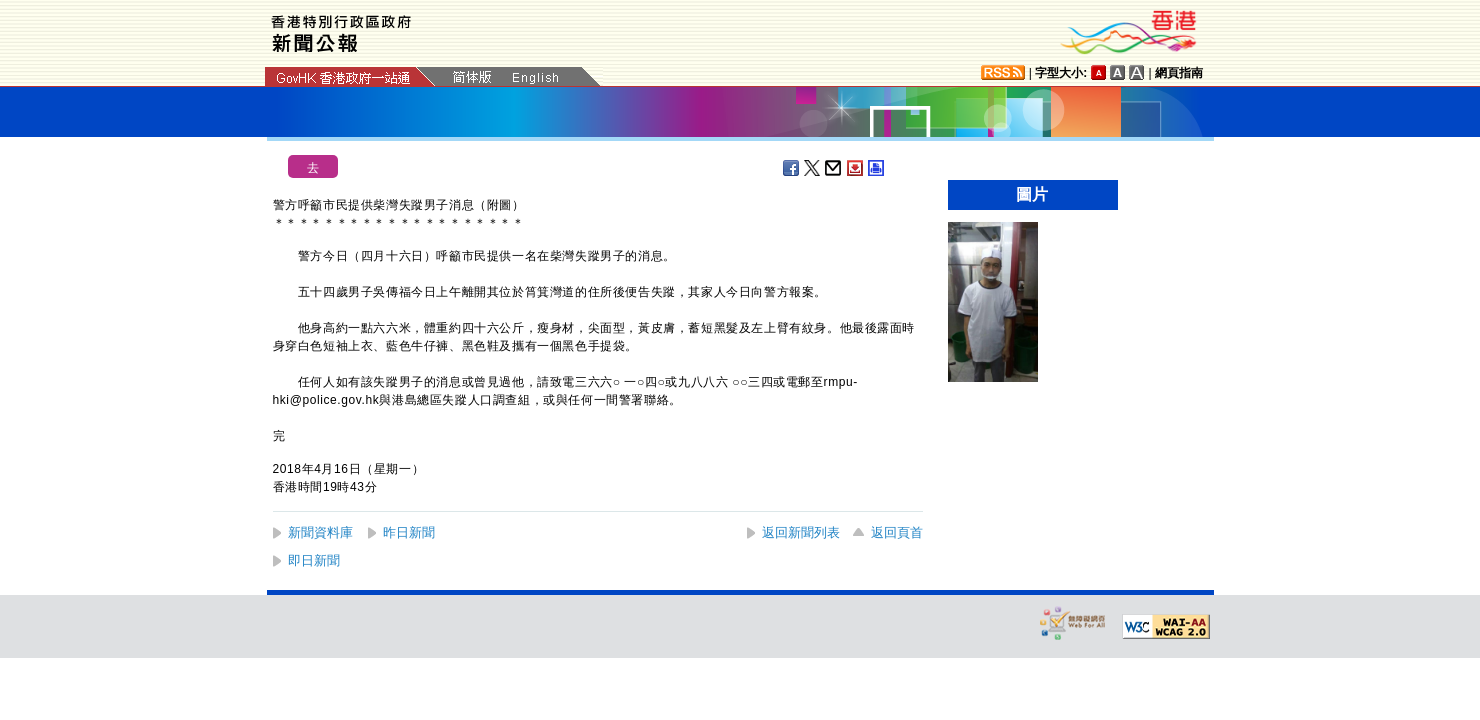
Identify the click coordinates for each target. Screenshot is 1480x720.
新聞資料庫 (320, 532)
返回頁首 (897, 532)
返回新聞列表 (801, 532)
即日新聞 (314, 560)
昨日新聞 (409, 532)
